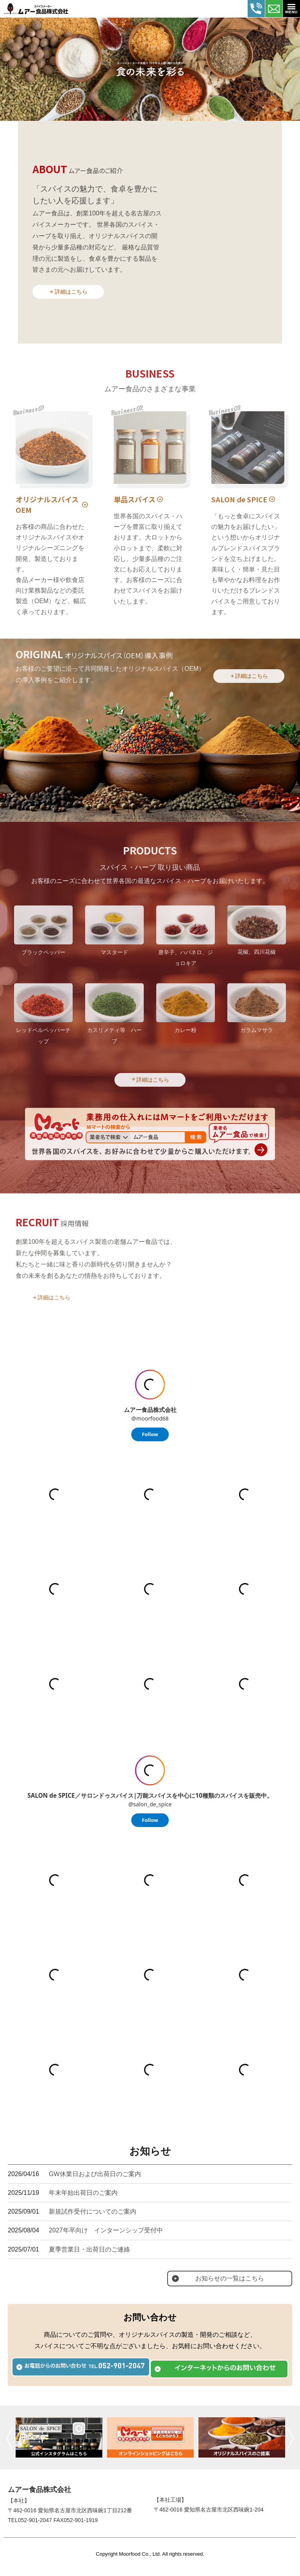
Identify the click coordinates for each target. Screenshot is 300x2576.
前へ (9, 2437)
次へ (290, 2437)
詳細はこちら (51, 295)
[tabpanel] (150, 69)
